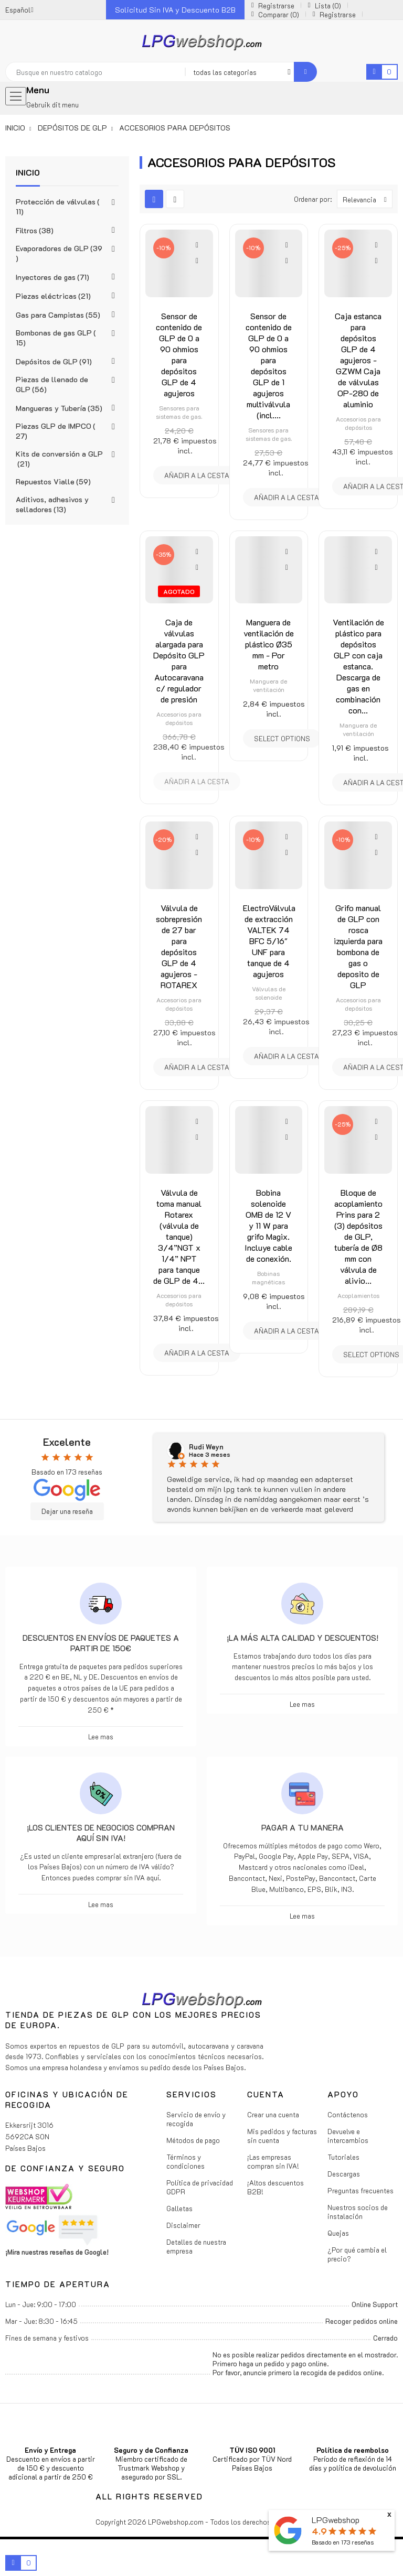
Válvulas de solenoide (268, 992)
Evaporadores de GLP (59, 253)
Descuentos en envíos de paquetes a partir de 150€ (101, 1642)
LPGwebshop (335, 2519)
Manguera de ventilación (268, 685)
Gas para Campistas (58, 315)
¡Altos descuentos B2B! (275, 2187)
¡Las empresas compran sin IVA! (273, 2161)
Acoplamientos (358, 1295)
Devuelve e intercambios (347, 2136)
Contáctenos (347, 2114)
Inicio (28, 172)
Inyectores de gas (52, 277)
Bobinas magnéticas (268, 1277)
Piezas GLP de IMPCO (56, 431)
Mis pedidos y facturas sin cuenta (282, 2136)
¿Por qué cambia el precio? (357, 2254)
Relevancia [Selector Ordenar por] (367, 198)
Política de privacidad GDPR (199, 2187)
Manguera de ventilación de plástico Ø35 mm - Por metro (268, 644)
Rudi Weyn (206, 1447)
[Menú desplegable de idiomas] (19, 9)
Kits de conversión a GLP (59, 459)
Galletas (179, 2208)
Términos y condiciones (185, 2161)
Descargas (343, 2173)
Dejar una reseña (67, 1511)
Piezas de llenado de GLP (52, 384)
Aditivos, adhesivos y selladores (52, 504)
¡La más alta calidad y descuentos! (302, 1637)
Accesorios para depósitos (358, 423)
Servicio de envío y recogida (196, 2119)
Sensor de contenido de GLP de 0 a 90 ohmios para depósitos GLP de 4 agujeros (179, 354)
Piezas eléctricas (53, 296)
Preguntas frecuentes (360, 2190)
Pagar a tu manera (302, 1827)
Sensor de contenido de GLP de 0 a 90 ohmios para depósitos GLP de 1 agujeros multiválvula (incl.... (269, 365)
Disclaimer (183, 2225)
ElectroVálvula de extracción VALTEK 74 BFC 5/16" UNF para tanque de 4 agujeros (269, 940)
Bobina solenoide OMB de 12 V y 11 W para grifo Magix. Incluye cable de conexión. (268, 1225)
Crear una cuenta (273, 2114)
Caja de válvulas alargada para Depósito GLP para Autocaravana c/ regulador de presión (179, 660)
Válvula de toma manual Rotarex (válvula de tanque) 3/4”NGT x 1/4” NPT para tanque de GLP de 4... (179, 1236)
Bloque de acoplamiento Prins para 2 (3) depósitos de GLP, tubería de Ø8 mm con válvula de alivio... (358, 1236)
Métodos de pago (193, 2140)
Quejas (338, 2232)
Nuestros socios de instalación (357, 2212)
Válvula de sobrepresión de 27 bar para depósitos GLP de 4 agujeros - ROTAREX (179, 946)
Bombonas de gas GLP (56, 338)
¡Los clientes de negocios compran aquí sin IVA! (101, 1832)
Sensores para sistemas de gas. (179, 412)
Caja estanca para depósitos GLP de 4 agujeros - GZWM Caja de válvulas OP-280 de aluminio (358, 359)
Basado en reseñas (343, 2542)
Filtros (35, 230)
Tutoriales (343, 2156)
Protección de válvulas (58, 207)
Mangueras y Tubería (59, 408)
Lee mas (100, 1736)
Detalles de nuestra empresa (196, 2246)
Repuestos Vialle (53, 481)
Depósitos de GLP (54, 361)
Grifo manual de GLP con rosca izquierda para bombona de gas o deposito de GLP (358, 946)
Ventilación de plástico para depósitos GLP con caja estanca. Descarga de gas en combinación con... (358, 666)
